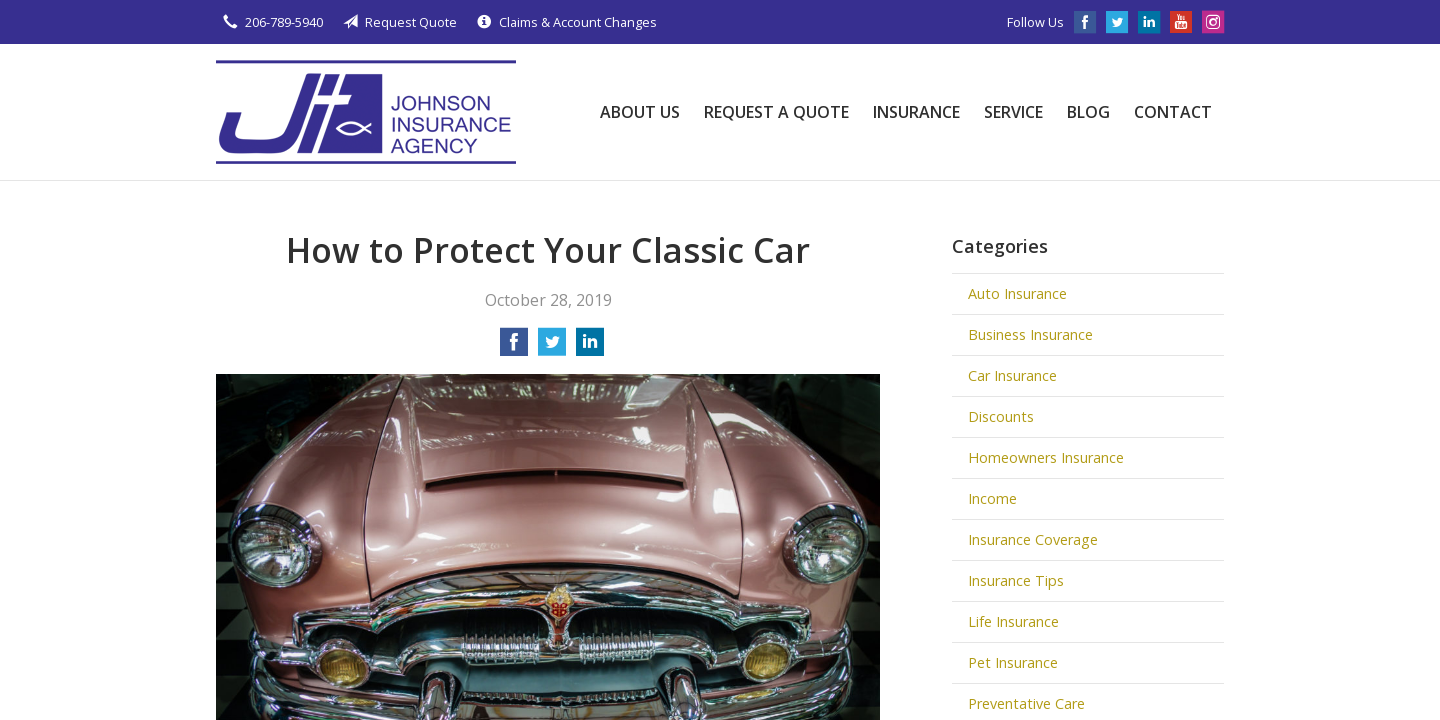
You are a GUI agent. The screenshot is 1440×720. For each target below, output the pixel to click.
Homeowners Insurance (1046, 457)
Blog (1088, 112)
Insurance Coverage (1033, 539)
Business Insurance (1030, 334)
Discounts (1001, 416)
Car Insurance (1012, 375)
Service (1013, 112)
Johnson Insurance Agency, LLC (366, 112)
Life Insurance (1013, 621)
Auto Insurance (1017, 293)
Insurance (916, 112)
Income (992, 498)
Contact (1173, 112)
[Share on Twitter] (552, 348)
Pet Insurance (1013, 662)
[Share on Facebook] (514, 348)
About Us (640, 112)
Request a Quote (776, 112)
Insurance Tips (1016, 580)
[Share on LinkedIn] (590, 348)
